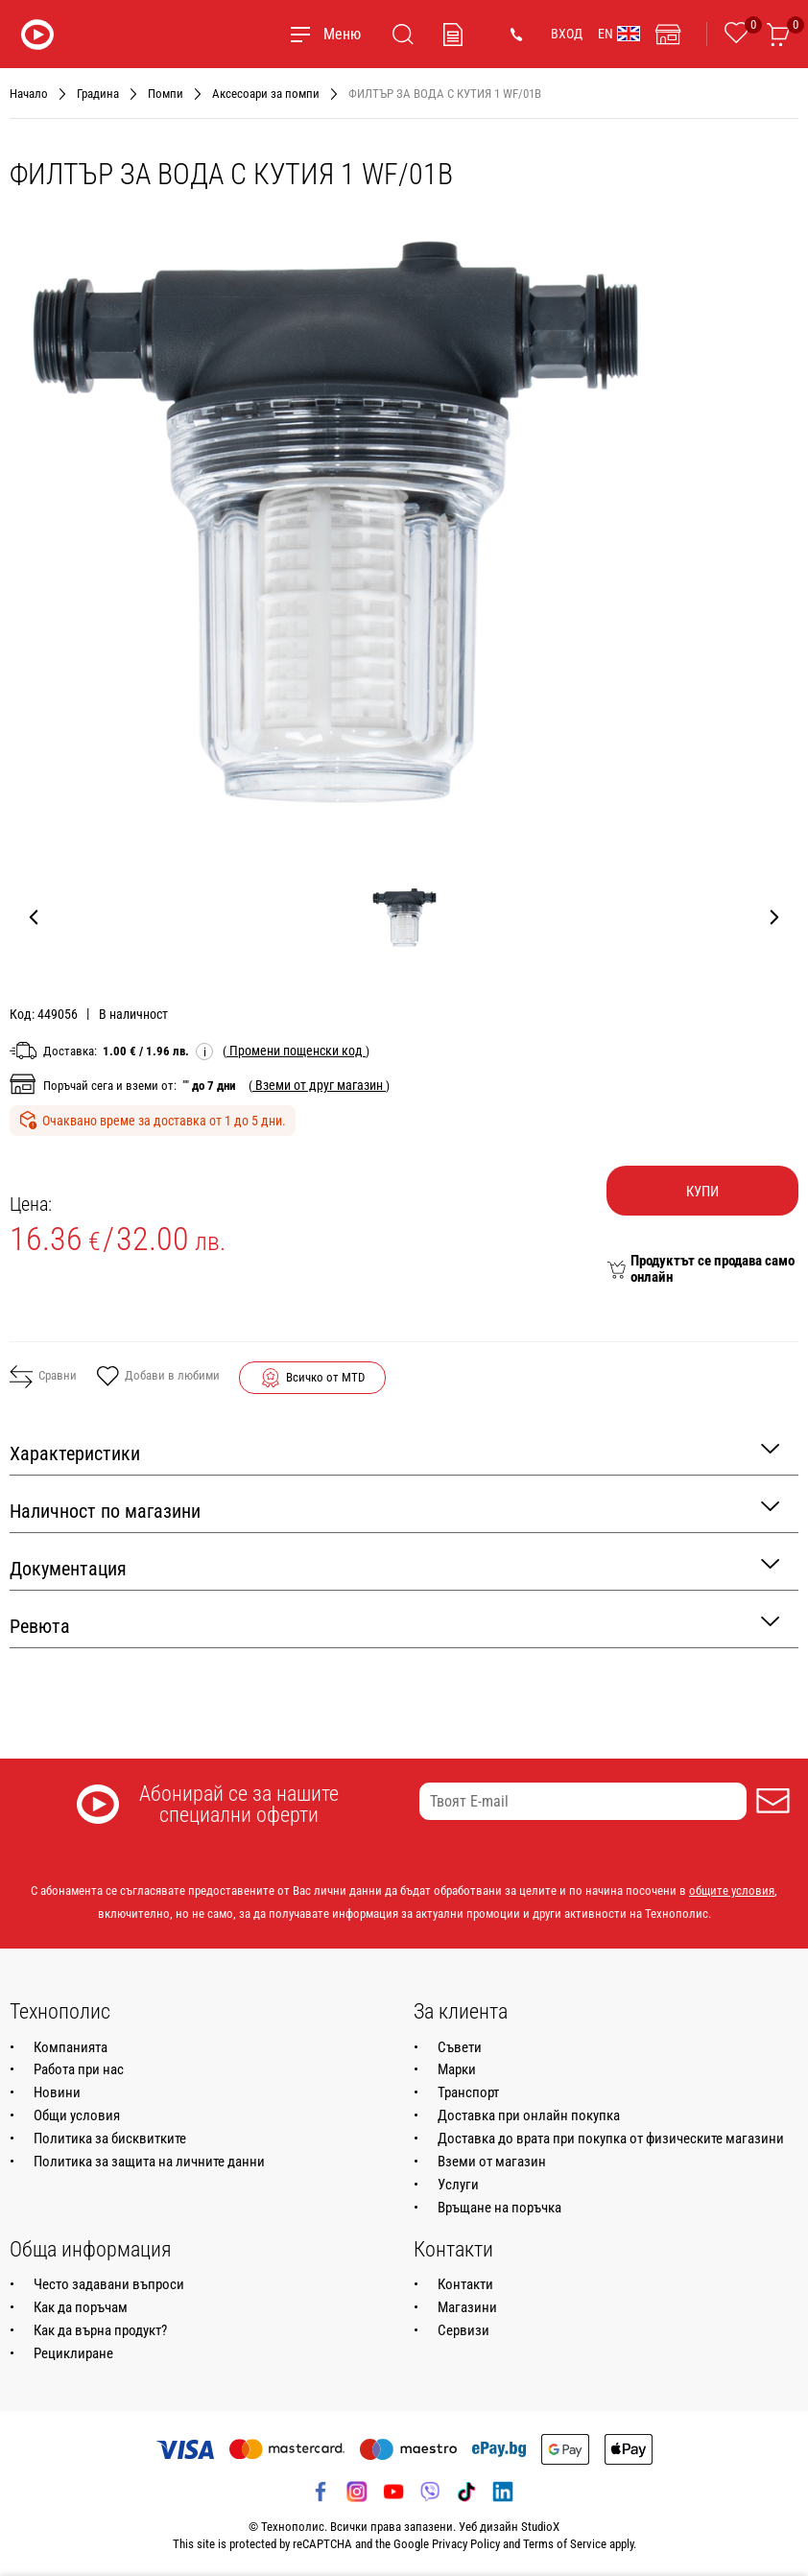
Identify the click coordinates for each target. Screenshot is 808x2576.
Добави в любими (158, 1377)
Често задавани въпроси (109, 2284)
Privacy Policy (466, 2544)
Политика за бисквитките (110, 2138)
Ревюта (394, 1625)
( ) (296, 1050)
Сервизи (463, 2330)
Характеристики (394, 1452)
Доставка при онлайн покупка (529, 2115)
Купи (702, 1191)
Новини (57, 2092)
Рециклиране (73, 2353)
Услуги (458, 2184)
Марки (457, 2069)
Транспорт (468, 2092)
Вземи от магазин (492, 2161)
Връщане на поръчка (499, 2207)
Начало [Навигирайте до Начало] (29, 93)
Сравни (43, 1376)
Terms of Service (564, 2544)
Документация (394, 1567)
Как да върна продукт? (100, 2330)
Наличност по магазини (394, 1510)
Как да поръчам (81, 2307)
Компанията (70, 2047)
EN (619, 33)
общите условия (731, 1890)
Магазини (467, 2307)
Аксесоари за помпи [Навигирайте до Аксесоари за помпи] (266, 93)
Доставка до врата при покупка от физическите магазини (611, 2138)
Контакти (465, 2284)
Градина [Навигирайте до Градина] (98, 93)
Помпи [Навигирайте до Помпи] (165, 93)
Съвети (460, 2047)
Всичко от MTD (325, 1377)
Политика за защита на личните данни (149, 2161)
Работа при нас (79, 2069)
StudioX (540, 2526)
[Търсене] (403, 34)
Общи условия (77, 2115)
